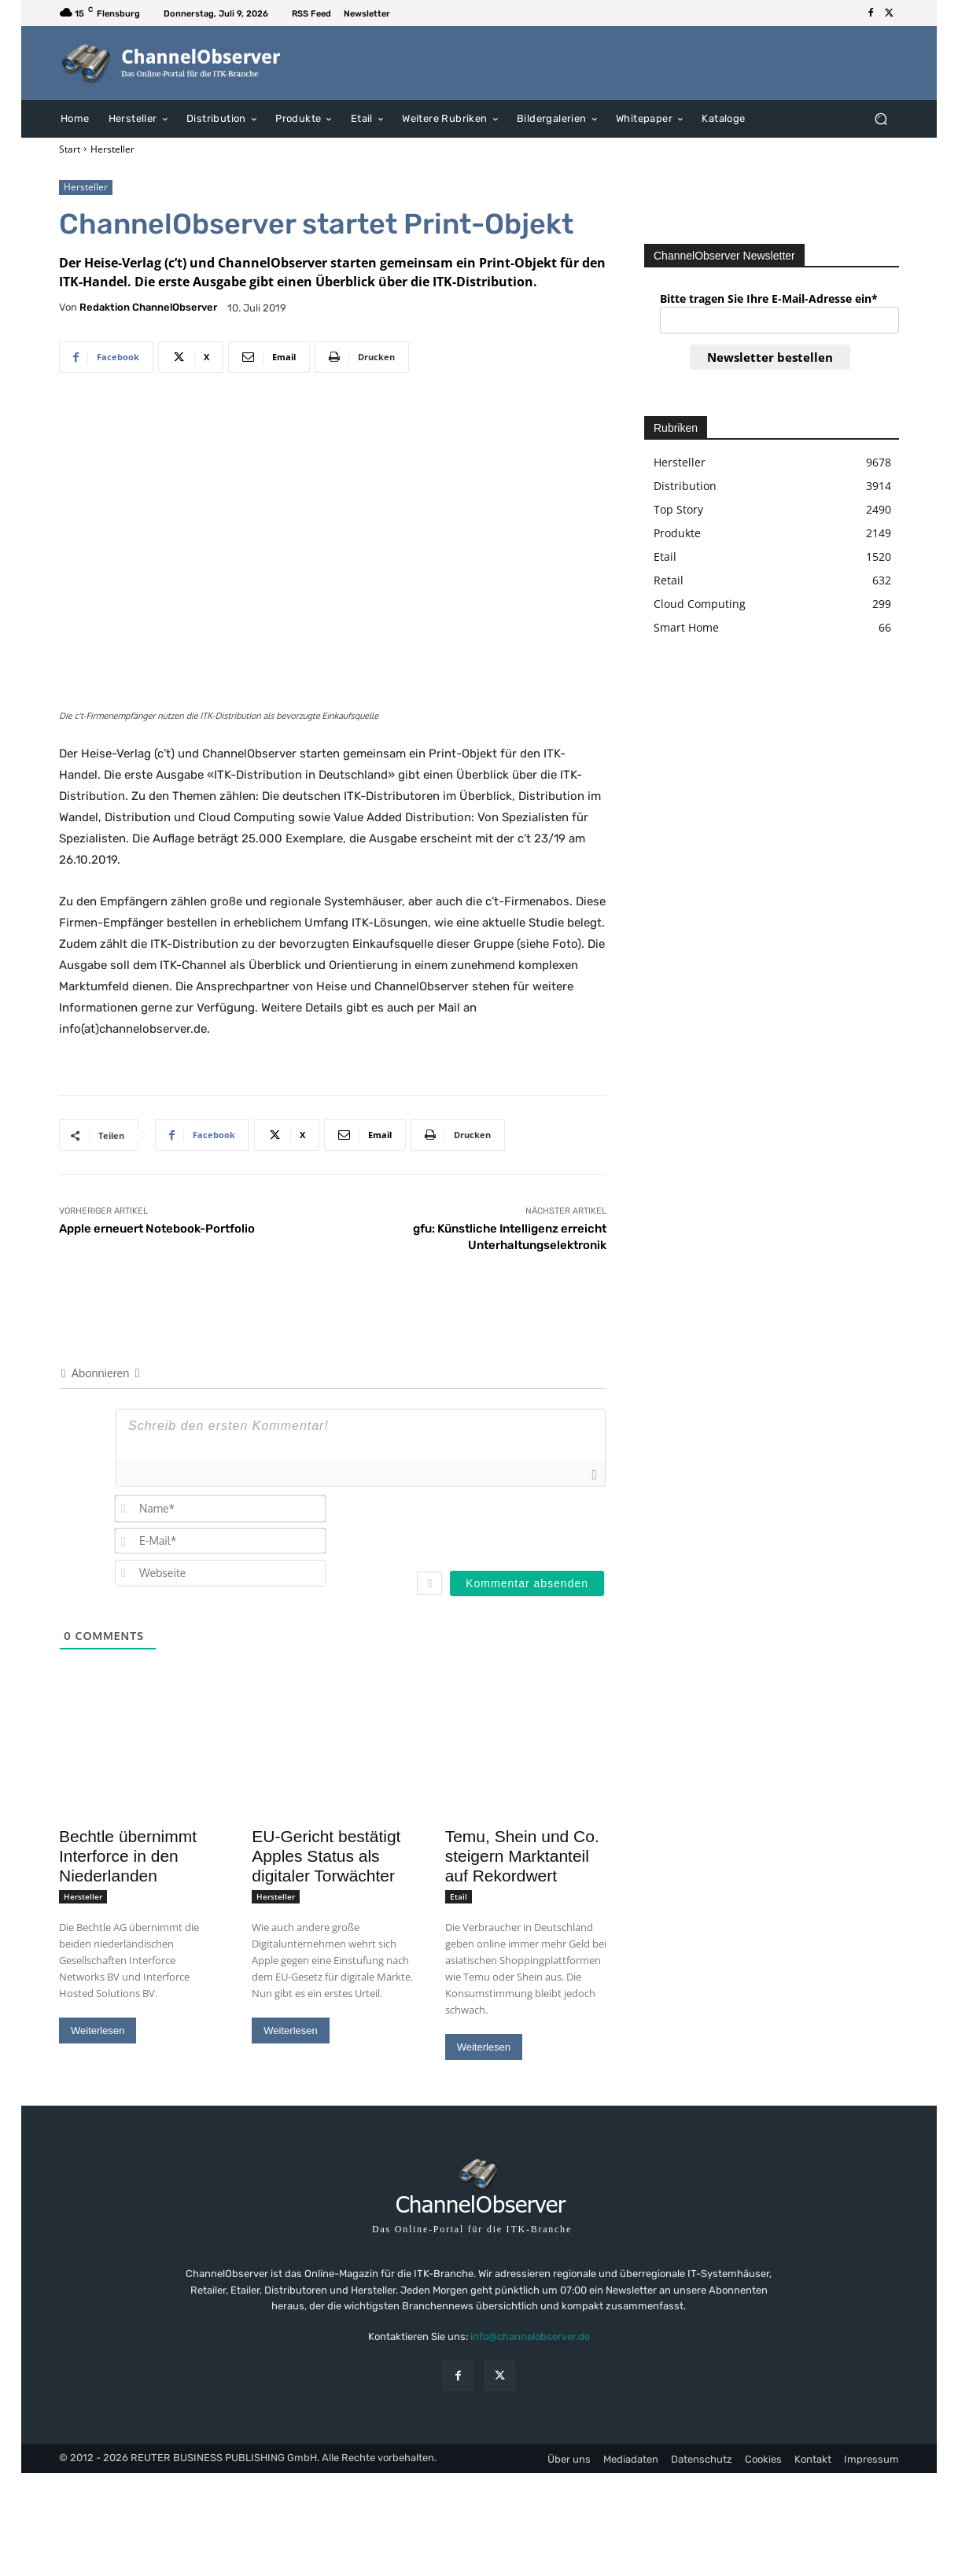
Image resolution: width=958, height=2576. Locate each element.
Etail (458, 1896)
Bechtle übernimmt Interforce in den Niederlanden (128, 1856)
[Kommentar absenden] (527, 1583)
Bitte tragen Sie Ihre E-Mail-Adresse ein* (769, 298)
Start (69, 149)
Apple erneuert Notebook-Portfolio (157, 1229)
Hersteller (112, 149)
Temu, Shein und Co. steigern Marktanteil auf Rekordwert (522, 1856)
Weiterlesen (97, 2030)
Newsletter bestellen (770, 357)
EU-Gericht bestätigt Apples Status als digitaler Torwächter (326, 1856)
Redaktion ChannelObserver (148, 307)
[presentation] (504, 1524)
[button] (880, 118)
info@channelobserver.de (530, 2336)
